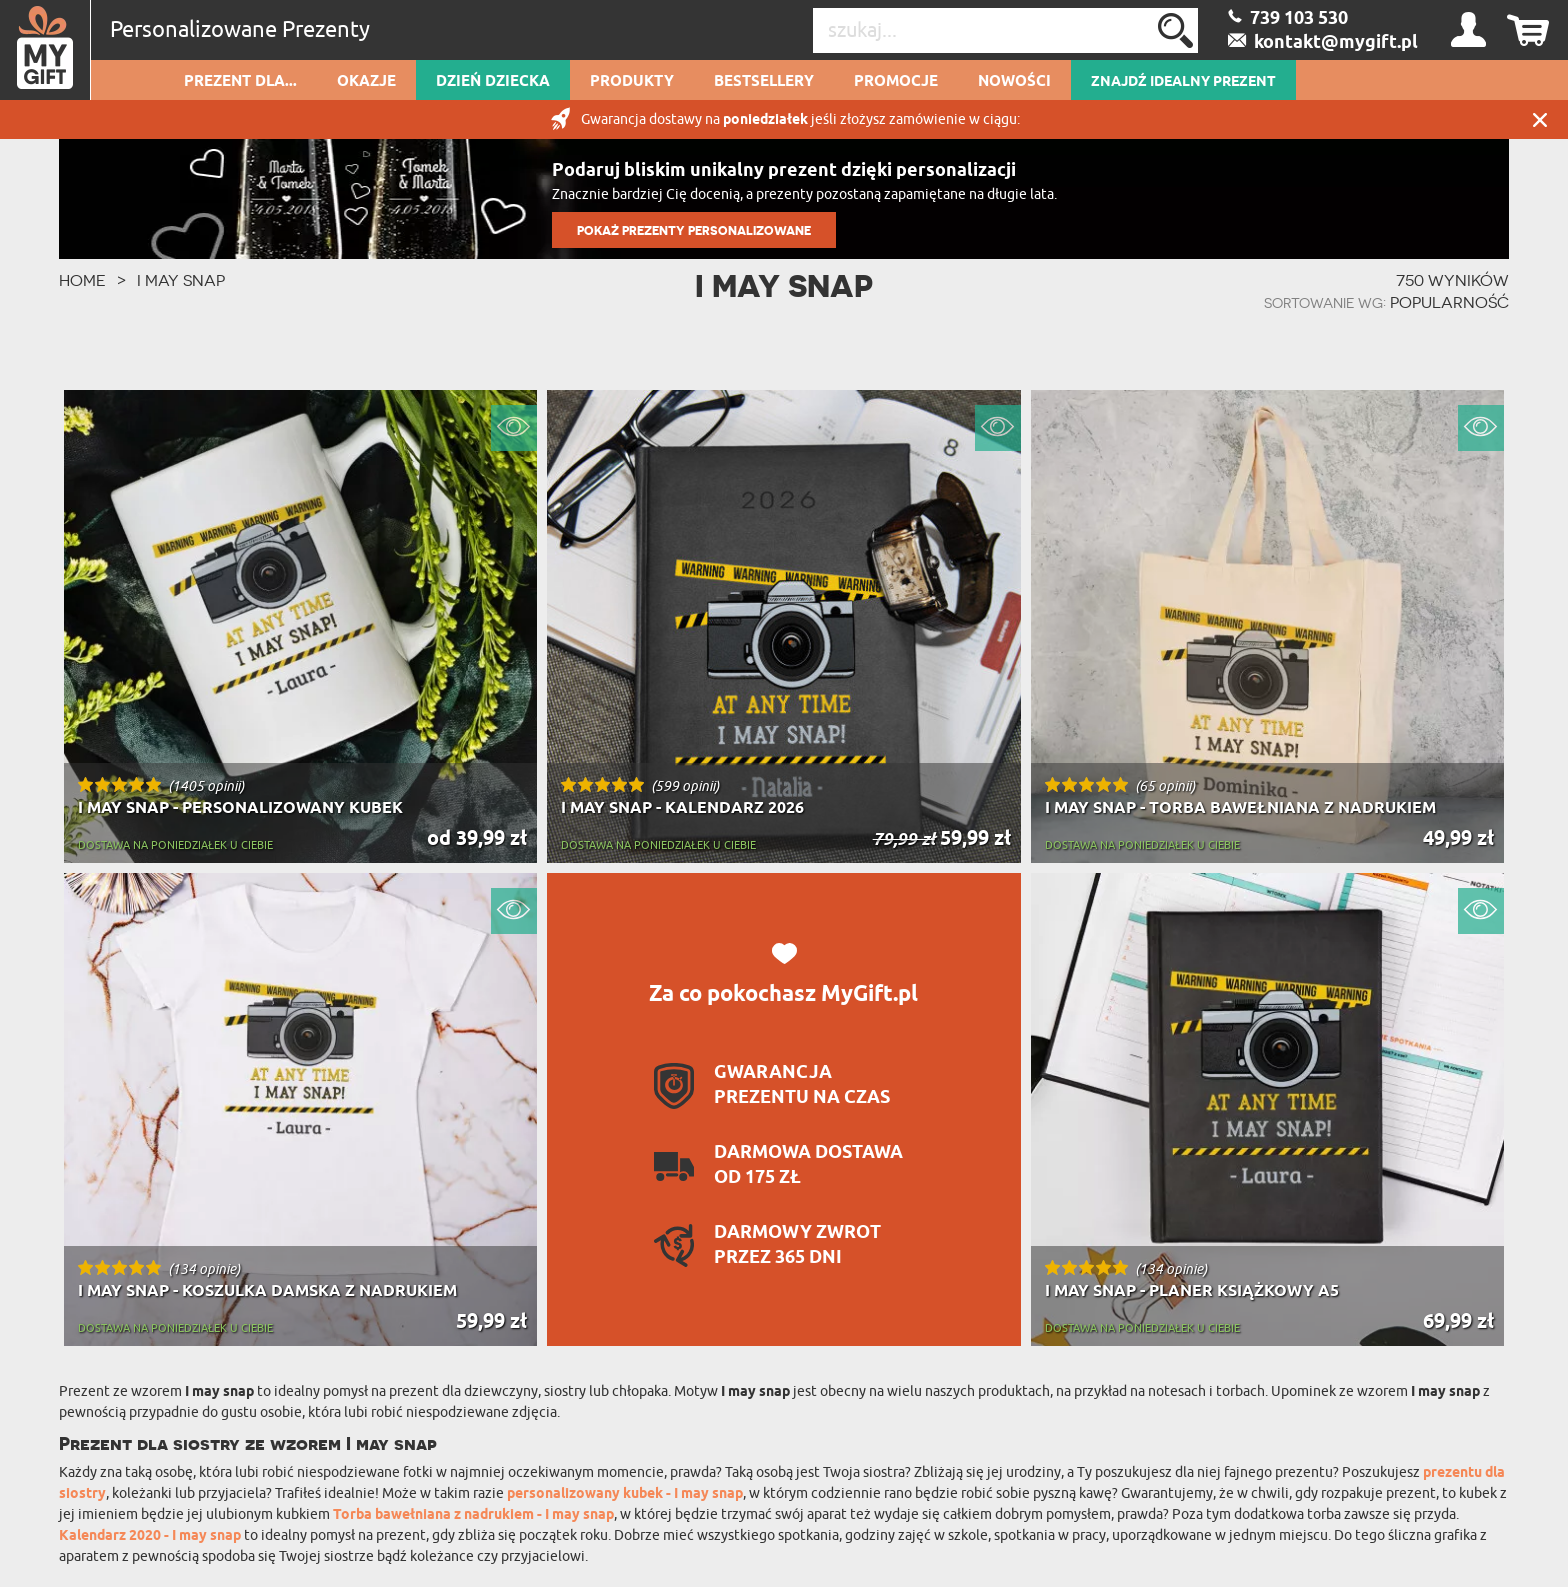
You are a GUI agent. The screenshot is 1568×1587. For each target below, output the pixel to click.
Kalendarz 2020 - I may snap (150, 1536)
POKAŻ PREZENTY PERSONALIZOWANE (694, 230)
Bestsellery (764, 82)
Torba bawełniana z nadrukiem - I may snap (473, 1515)
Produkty (632, 82)
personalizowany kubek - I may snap (625, 1494)
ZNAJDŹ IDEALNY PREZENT (1183, 82)
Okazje (366, 82)
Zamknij (1540, 119)
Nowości (1014, 82)
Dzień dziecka (493, 82)
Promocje (896, 82)
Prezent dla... (240, 82)
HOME (82, 280)
